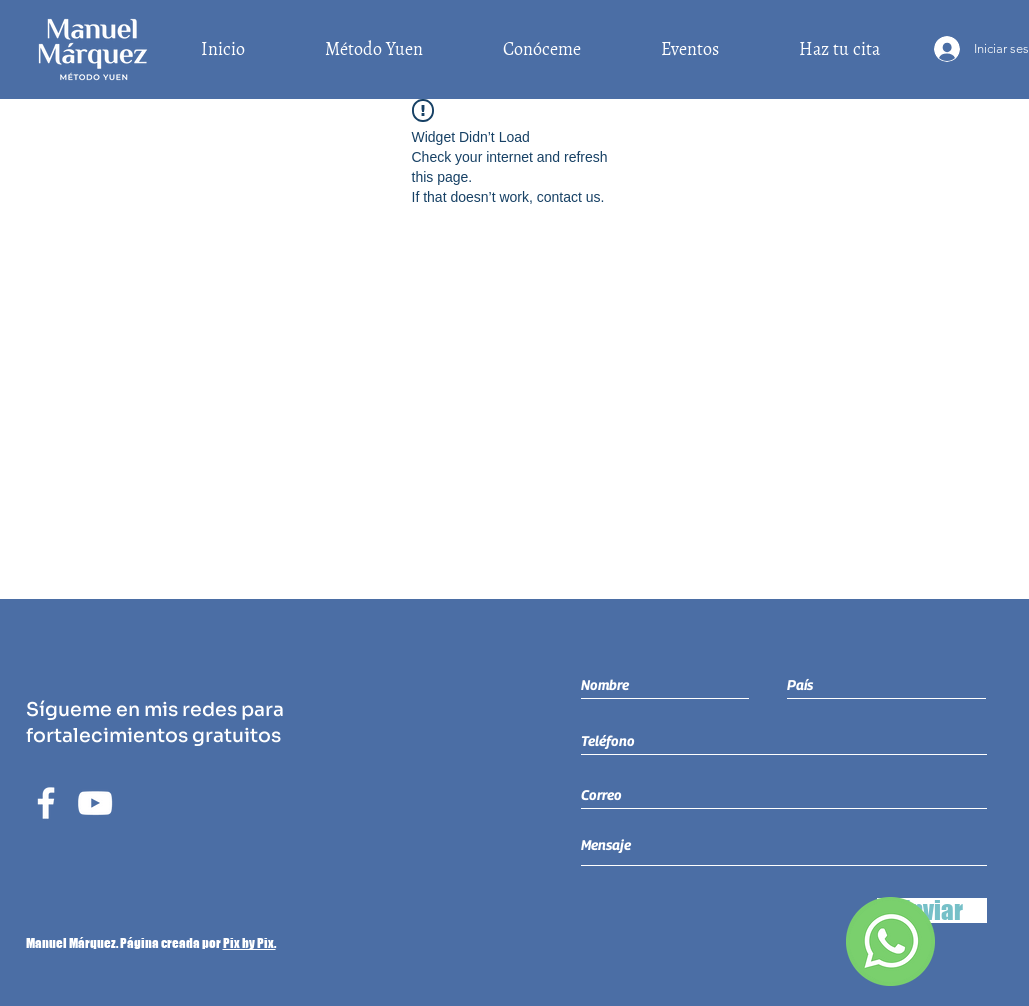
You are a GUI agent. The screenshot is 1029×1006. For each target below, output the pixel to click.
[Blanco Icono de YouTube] (95, 803)
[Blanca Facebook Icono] (46, 803)
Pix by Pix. (249, 943)
